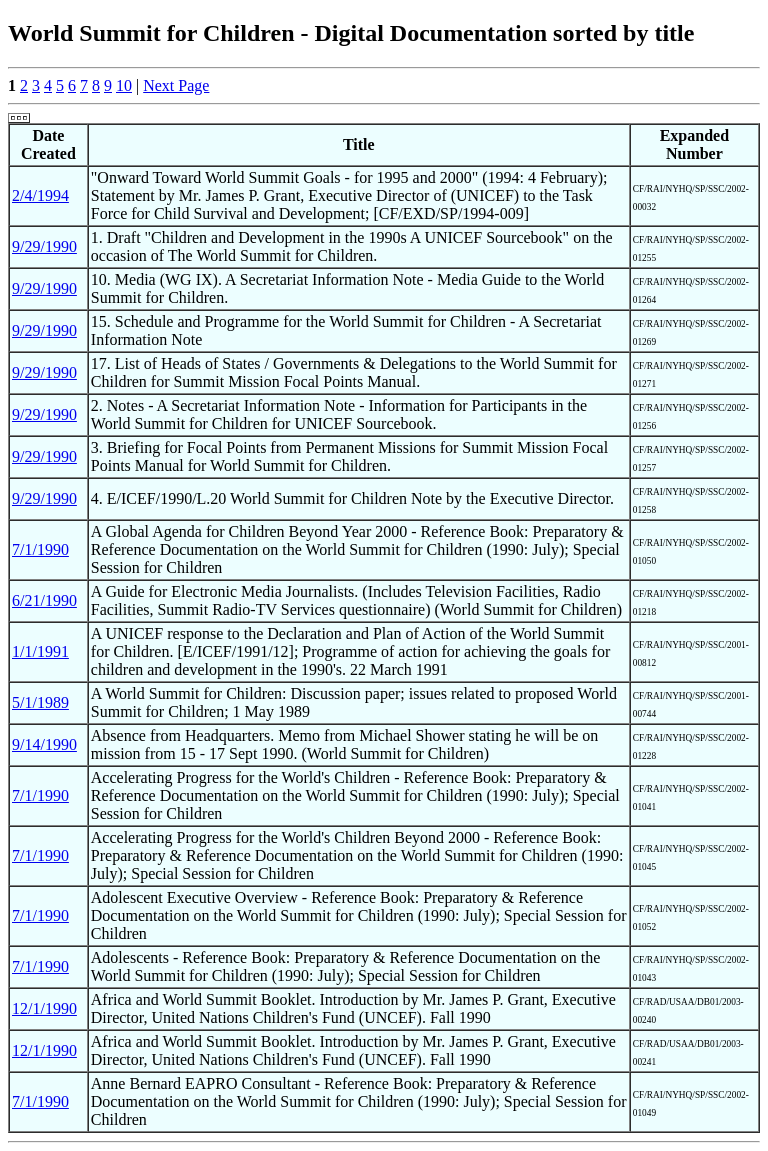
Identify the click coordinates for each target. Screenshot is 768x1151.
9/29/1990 (44, 246)
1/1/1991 (40, 651)
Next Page (176, 85)
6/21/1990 (44, 600)
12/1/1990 (44, 1008)
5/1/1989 (40, 702)
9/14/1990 (44, 744)
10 (124, 85)
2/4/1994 (40, 195)
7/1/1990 (40, 549)
